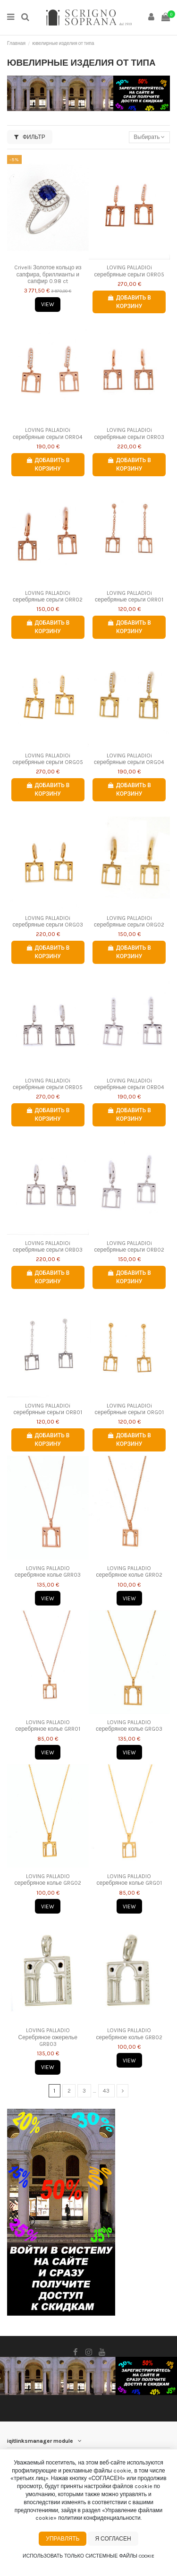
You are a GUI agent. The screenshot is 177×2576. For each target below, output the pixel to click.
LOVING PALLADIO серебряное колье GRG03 (129, 1725)
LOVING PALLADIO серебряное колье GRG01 (129, 1879)
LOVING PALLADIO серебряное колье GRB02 (129, 2033)
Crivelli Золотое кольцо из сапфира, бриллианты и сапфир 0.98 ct (48, 274)
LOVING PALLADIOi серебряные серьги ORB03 (48, 1246)
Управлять (62, 2538)
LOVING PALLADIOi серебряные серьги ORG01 (129, 1409)
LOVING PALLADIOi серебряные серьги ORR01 (129, 596)
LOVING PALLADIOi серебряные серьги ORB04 (129, 1084)
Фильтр (29, 137)
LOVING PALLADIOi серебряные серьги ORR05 (129, 270)
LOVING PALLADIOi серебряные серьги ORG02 (129, 921)
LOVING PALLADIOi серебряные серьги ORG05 (48, 758)
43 (106, 2090)
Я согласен (113, 2538)
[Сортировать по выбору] (149, 137)
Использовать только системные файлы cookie (88, 2556)
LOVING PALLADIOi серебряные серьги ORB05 (48, 1084)
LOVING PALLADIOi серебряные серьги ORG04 (129, 758)
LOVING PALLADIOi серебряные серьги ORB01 (48, 1409)
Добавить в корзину (129, 301)
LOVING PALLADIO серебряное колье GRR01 (48, 1725)
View (47, 304)
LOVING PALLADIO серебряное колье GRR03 (48, 1571)
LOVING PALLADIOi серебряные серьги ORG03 (48, 921)
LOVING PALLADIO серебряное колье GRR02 (129, 1571)
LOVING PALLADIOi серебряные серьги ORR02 (48, 596)
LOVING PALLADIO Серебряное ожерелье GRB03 (47, 2037)
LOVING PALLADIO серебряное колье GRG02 (48, 1879)
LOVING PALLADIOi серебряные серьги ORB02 (129, 1246)
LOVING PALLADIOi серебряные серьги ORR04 (48, 433)
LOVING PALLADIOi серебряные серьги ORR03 (129, 433)
